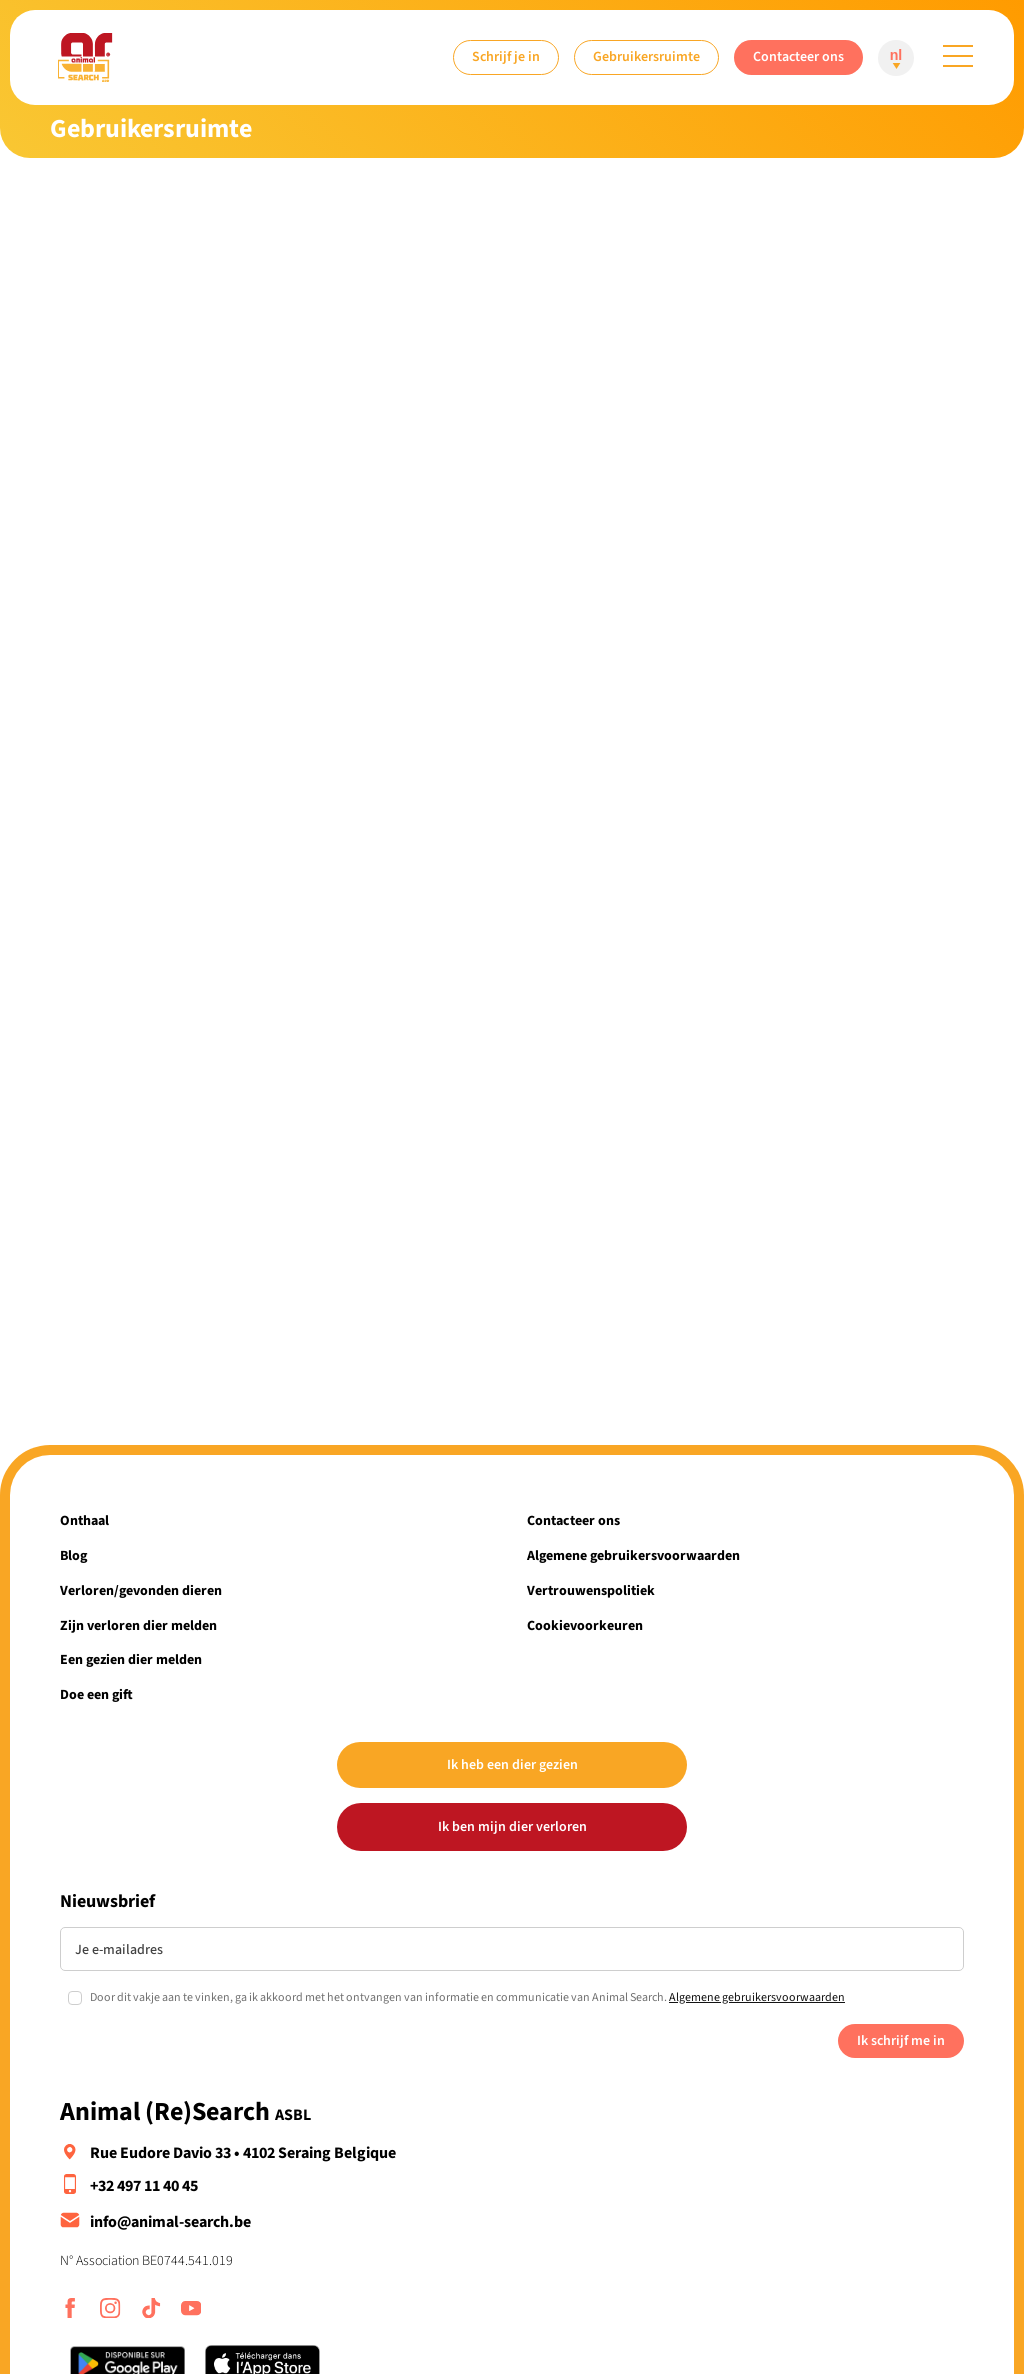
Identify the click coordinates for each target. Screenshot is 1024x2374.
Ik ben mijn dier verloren (512, 1826)
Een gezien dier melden (131, 1659)
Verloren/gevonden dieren (141, 1590)
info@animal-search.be (170, 2222)
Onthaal (84, 1520)
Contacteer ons (798, 56)
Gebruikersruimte (646, 56)
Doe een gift (96, 1694)
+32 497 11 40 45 (144, 2186)
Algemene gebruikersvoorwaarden (633, 1555)
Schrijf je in (506, 56)
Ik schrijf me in (901, 2040)
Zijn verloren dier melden (138, 1625)
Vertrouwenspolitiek (591, 1590)
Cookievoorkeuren (585, 1625)
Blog (73, 1555)
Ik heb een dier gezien (512, 1764)
